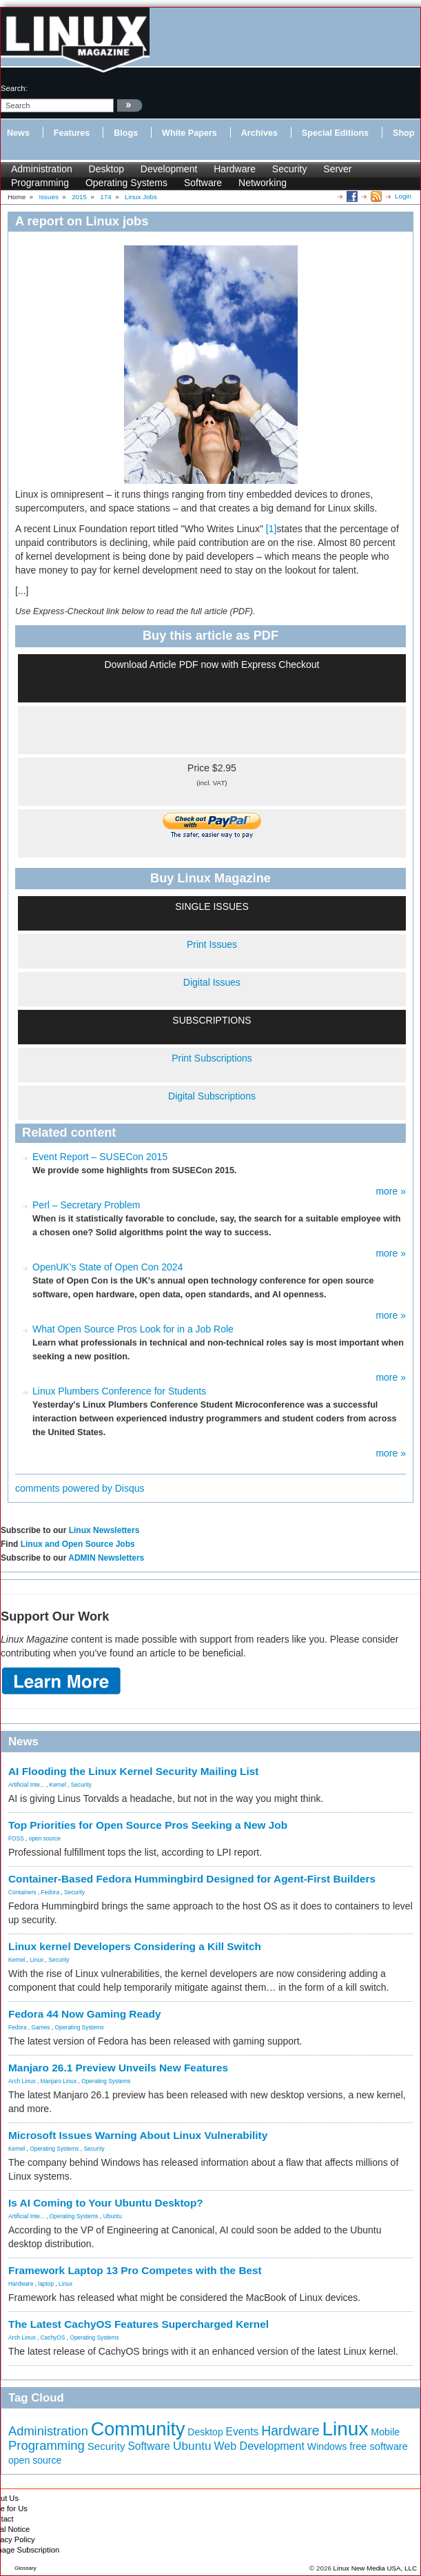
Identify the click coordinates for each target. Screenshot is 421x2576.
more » (391, 1191)
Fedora (50, 1892)
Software (203, 182)
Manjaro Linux (59, 2081)
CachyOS (53, 2337)
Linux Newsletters (104, 1530)
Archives (259, 133)
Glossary (25, 2568)
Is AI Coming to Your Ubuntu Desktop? (105, 2203)
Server (337, 168)
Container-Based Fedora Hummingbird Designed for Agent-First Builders (192, 1879)
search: (14, 88)
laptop (46, 2283)
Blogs (126, 133)
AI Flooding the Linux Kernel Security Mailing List (133, 1771)
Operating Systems (126, 182)
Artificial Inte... (26, 1784)
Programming (40, 182)
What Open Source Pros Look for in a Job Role (133, 1329)
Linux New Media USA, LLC (375, 2568)
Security (289, 168)
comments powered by (80, 1488)
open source (45, 1838)
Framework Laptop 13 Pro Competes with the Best (135, 2270)
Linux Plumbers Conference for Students (119, 1391)
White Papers (189, 133)
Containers (22, 1892)
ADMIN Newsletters (106, 1558)
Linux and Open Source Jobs (78, 1544)
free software (378, 2446)
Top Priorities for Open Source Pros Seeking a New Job (147, 1825)
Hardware (235, 168)
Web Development (259, 2446)
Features (72, 133)
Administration (41, 168)
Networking (262, 182)
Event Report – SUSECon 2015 (99, 1156)
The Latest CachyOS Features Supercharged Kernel (138, 2324)
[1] (271, 528)
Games (41, 2027)
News (18, 133)
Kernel (58, 1784)
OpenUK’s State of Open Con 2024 (107, 1266)
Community (138, 2429)
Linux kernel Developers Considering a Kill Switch (134, 1946)
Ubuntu (112, 2216)
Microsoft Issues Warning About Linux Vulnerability (137, 2135)
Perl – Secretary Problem (86, 1204)
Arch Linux (22, 2081)
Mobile (385, 2431)
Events (242, 2431)
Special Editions (335, 133)
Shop (403, 133)
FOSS (16, 1838)
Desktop (106, 168)
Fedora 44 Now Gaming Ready (84, 2014)
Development (169, 168)
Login (403, 196)
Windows (327, 2446)
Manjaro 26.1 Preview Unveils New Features (118, 2067)
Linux (36, 1959)
